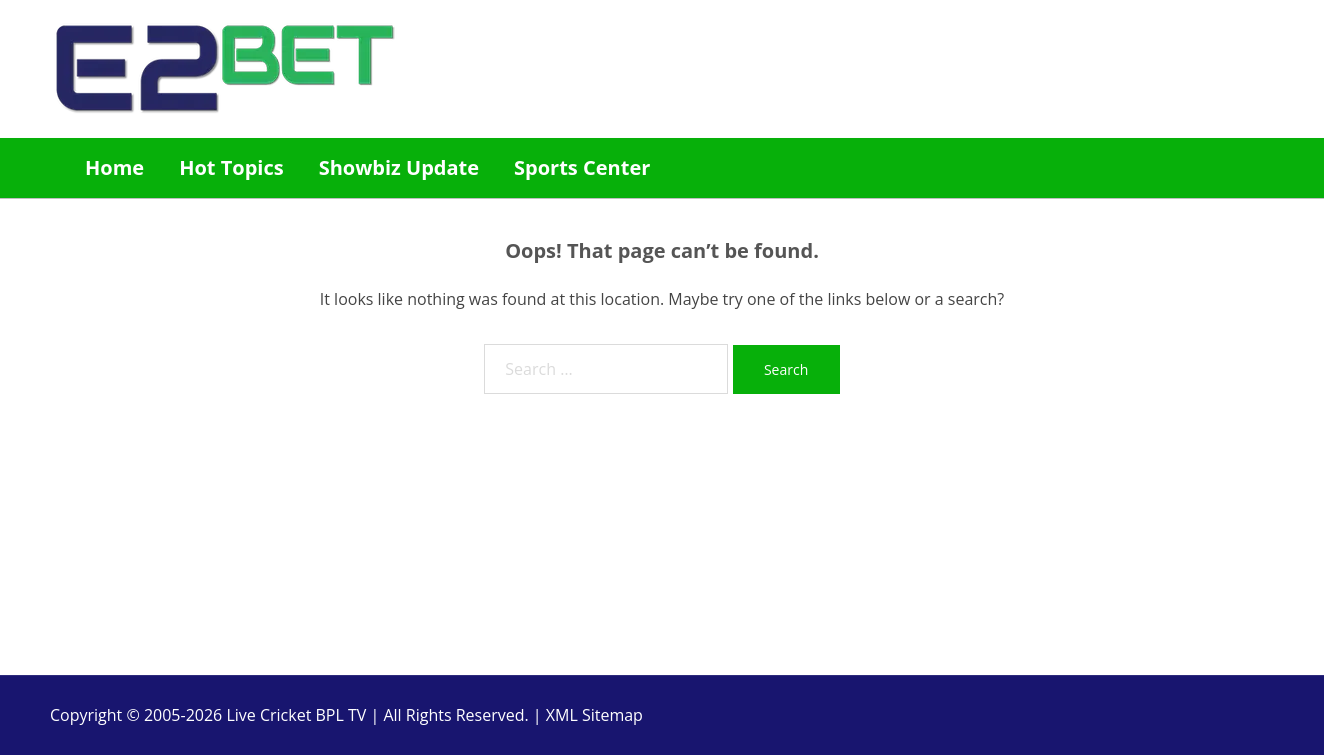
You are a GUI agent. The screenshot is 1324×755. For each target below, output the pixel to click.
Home (114, 167)
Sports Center (582, 167)
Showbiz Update (399, 167)
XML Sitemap (594, 715)
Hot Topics (231, 167)
